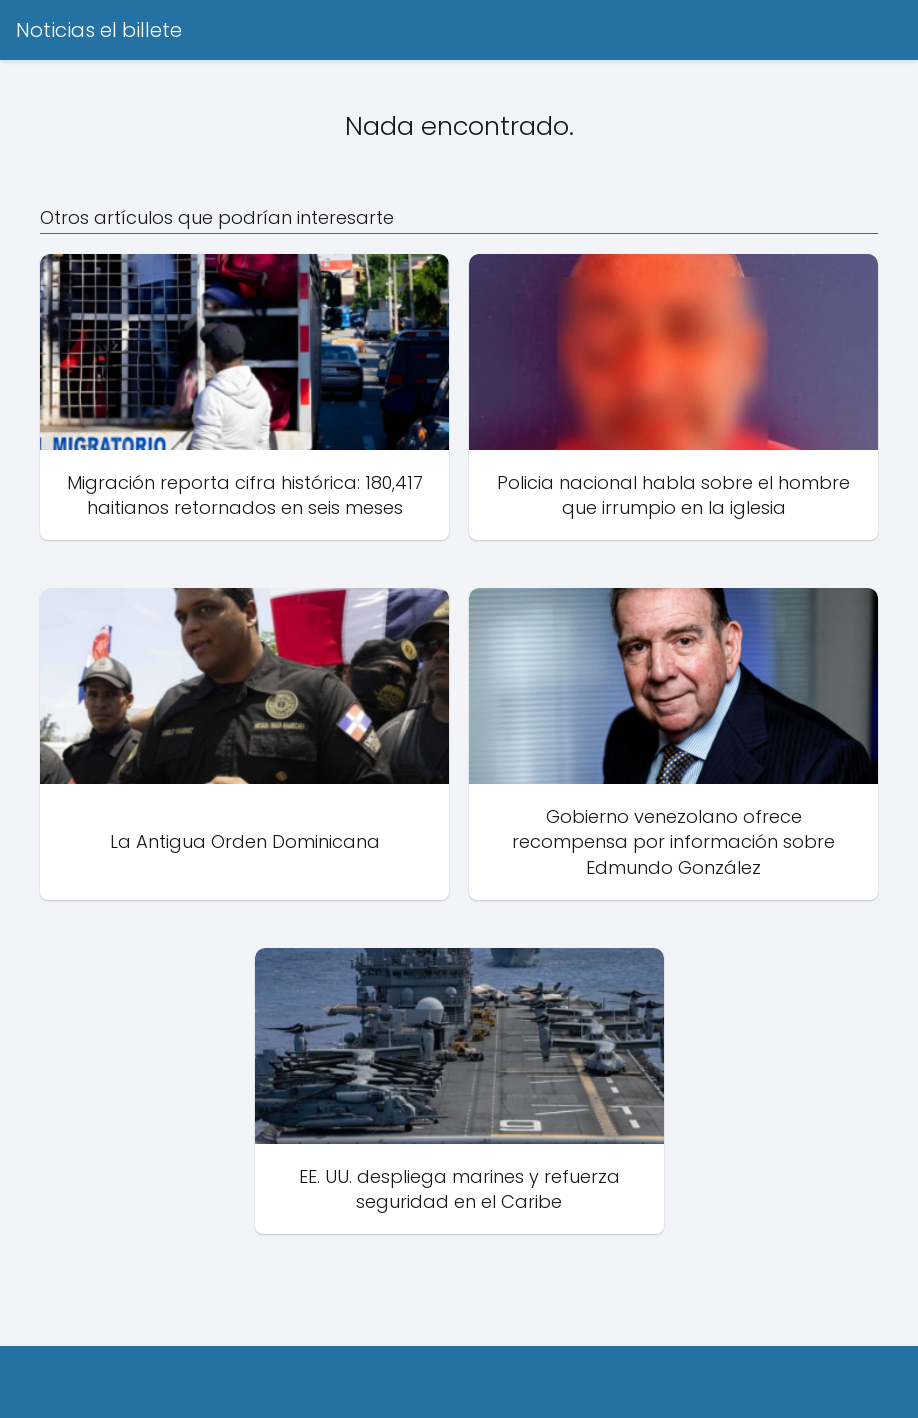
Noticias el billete (99, 30)
